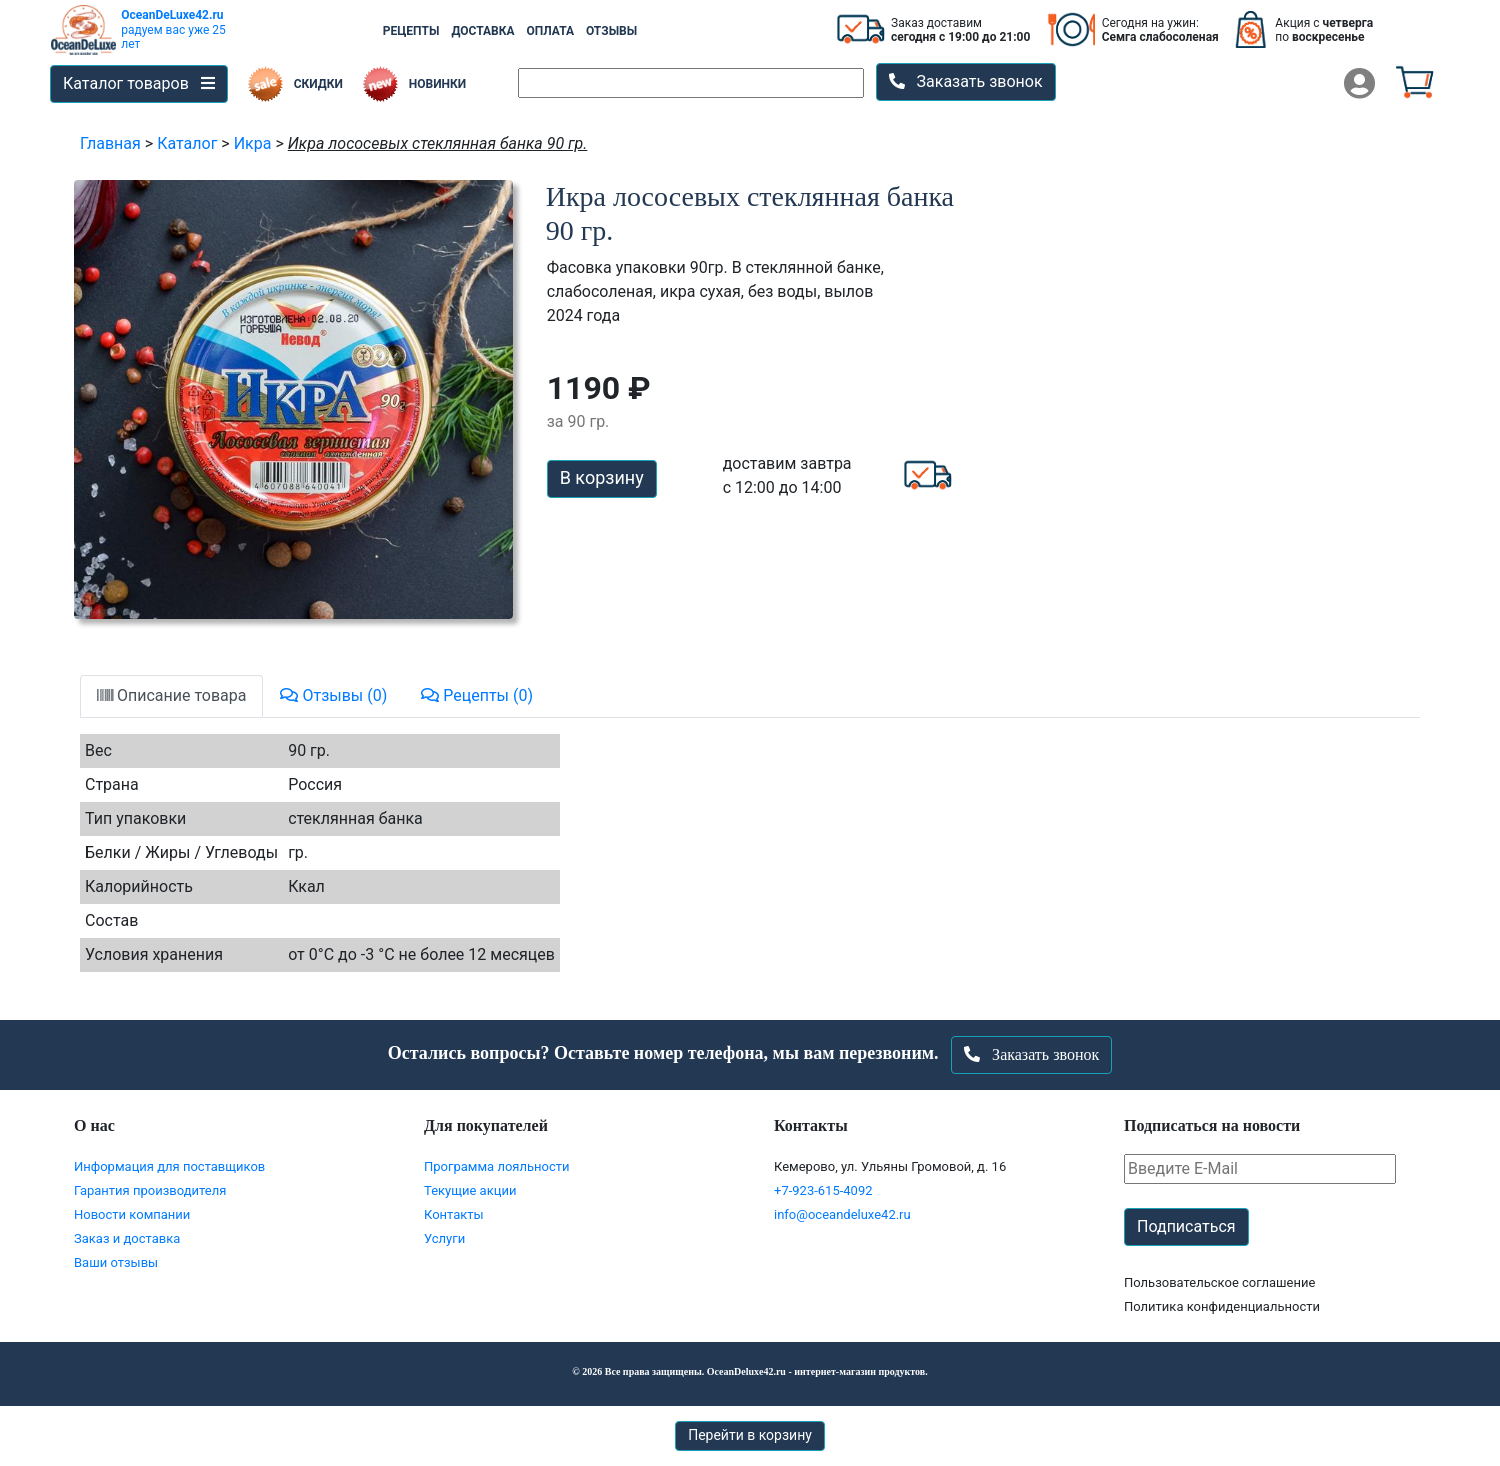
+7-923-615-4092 (823, 1190)
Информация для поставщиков (169, 1166)
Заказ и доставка (127, 1238)
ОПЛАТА (550, 31)
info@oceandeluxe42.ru (842, 1214)
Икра (253, 143)
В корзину (602, 477)
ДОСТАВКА (482, 31)
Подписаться (1186, 1226)
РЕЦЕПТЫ (411, 31)
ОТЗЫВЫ (611, 31)
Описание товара (171, 695)
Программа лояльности (497, 1166)
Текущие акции (470, 1190)
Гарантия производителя (150, 1190)
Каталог (187, 143)
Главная (110, 143)
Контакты (454, 1214)
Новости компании (132, 1214)
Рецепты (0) (477, 695)
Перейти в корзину (750, 1435)
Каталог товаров (139, 83)
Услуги (444, 1238)
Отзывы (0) (333, 695)
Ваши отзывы (116, 1262)
